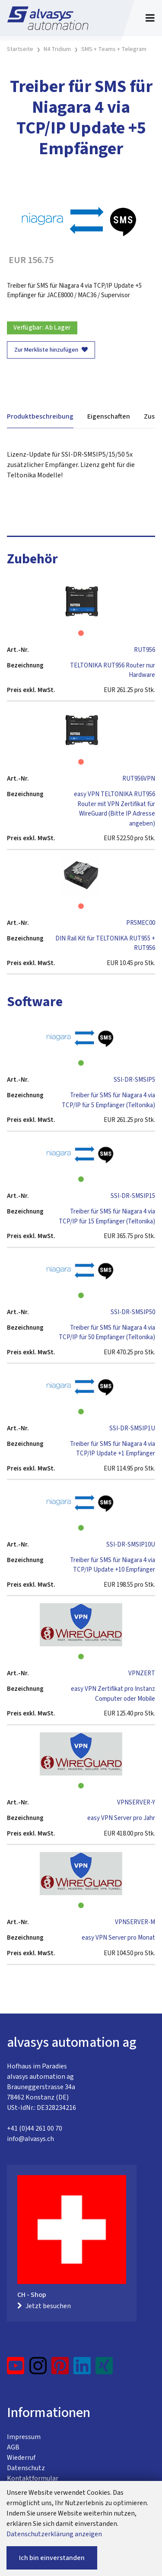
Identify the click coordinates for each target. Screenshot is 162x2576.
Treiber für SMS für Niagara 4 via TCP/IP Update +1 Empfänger (112, 1448)
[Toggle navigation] (150, 18)
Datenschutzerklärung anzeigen (54, 2534)
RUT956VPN (138, 778)
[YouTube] (16, 2369)
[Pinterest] (60, 2369)
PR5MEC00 (140, 922)
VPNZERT (141, 1673)
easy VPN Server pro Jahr (121, 1818)
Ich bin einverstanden (52, 2558)
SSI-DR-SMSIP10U (130, 1544)
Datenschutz (26, 2468)
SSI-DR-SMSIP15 (133, 1196)
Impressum (24, 2437)
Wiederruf (21, 2457)
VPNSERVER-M (135, 1922)
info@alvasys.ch (30, 2139)
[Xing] (104, 2369)
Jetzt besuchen (44, 2306)
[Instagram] (38, 2369)
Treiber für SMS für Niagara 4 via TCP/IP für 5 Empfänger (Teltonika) (108, 1100)
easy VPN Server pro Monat (118, 1937)
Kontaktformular (32, 2478)
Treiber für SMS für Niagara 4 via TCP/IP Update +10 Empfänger (112, 1565)
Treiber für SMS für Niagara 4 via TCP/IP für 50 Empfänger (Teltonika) (107, 1332)
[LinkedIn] (82, 2369)
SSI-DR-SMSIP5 (134, 1079)
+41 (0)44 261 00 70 (34, 2128)
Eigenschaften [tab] (108, 416)
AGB (13, 2447)
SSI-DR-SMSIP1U (132, 1428)
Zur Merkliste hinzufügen (51, 350)
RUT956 (144, 649)
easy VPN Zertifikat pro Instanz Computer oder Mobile (113, 1693)
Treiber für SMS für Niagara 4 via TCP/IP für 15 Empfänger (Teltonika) (107, 1216)
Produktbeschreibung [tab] (40, 416)
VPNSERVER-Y (136, 1802)
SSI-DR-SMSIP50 (133, 1312)
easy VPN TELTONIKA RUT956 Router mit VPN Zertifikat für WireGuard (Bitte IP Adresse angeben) (114, 809)
